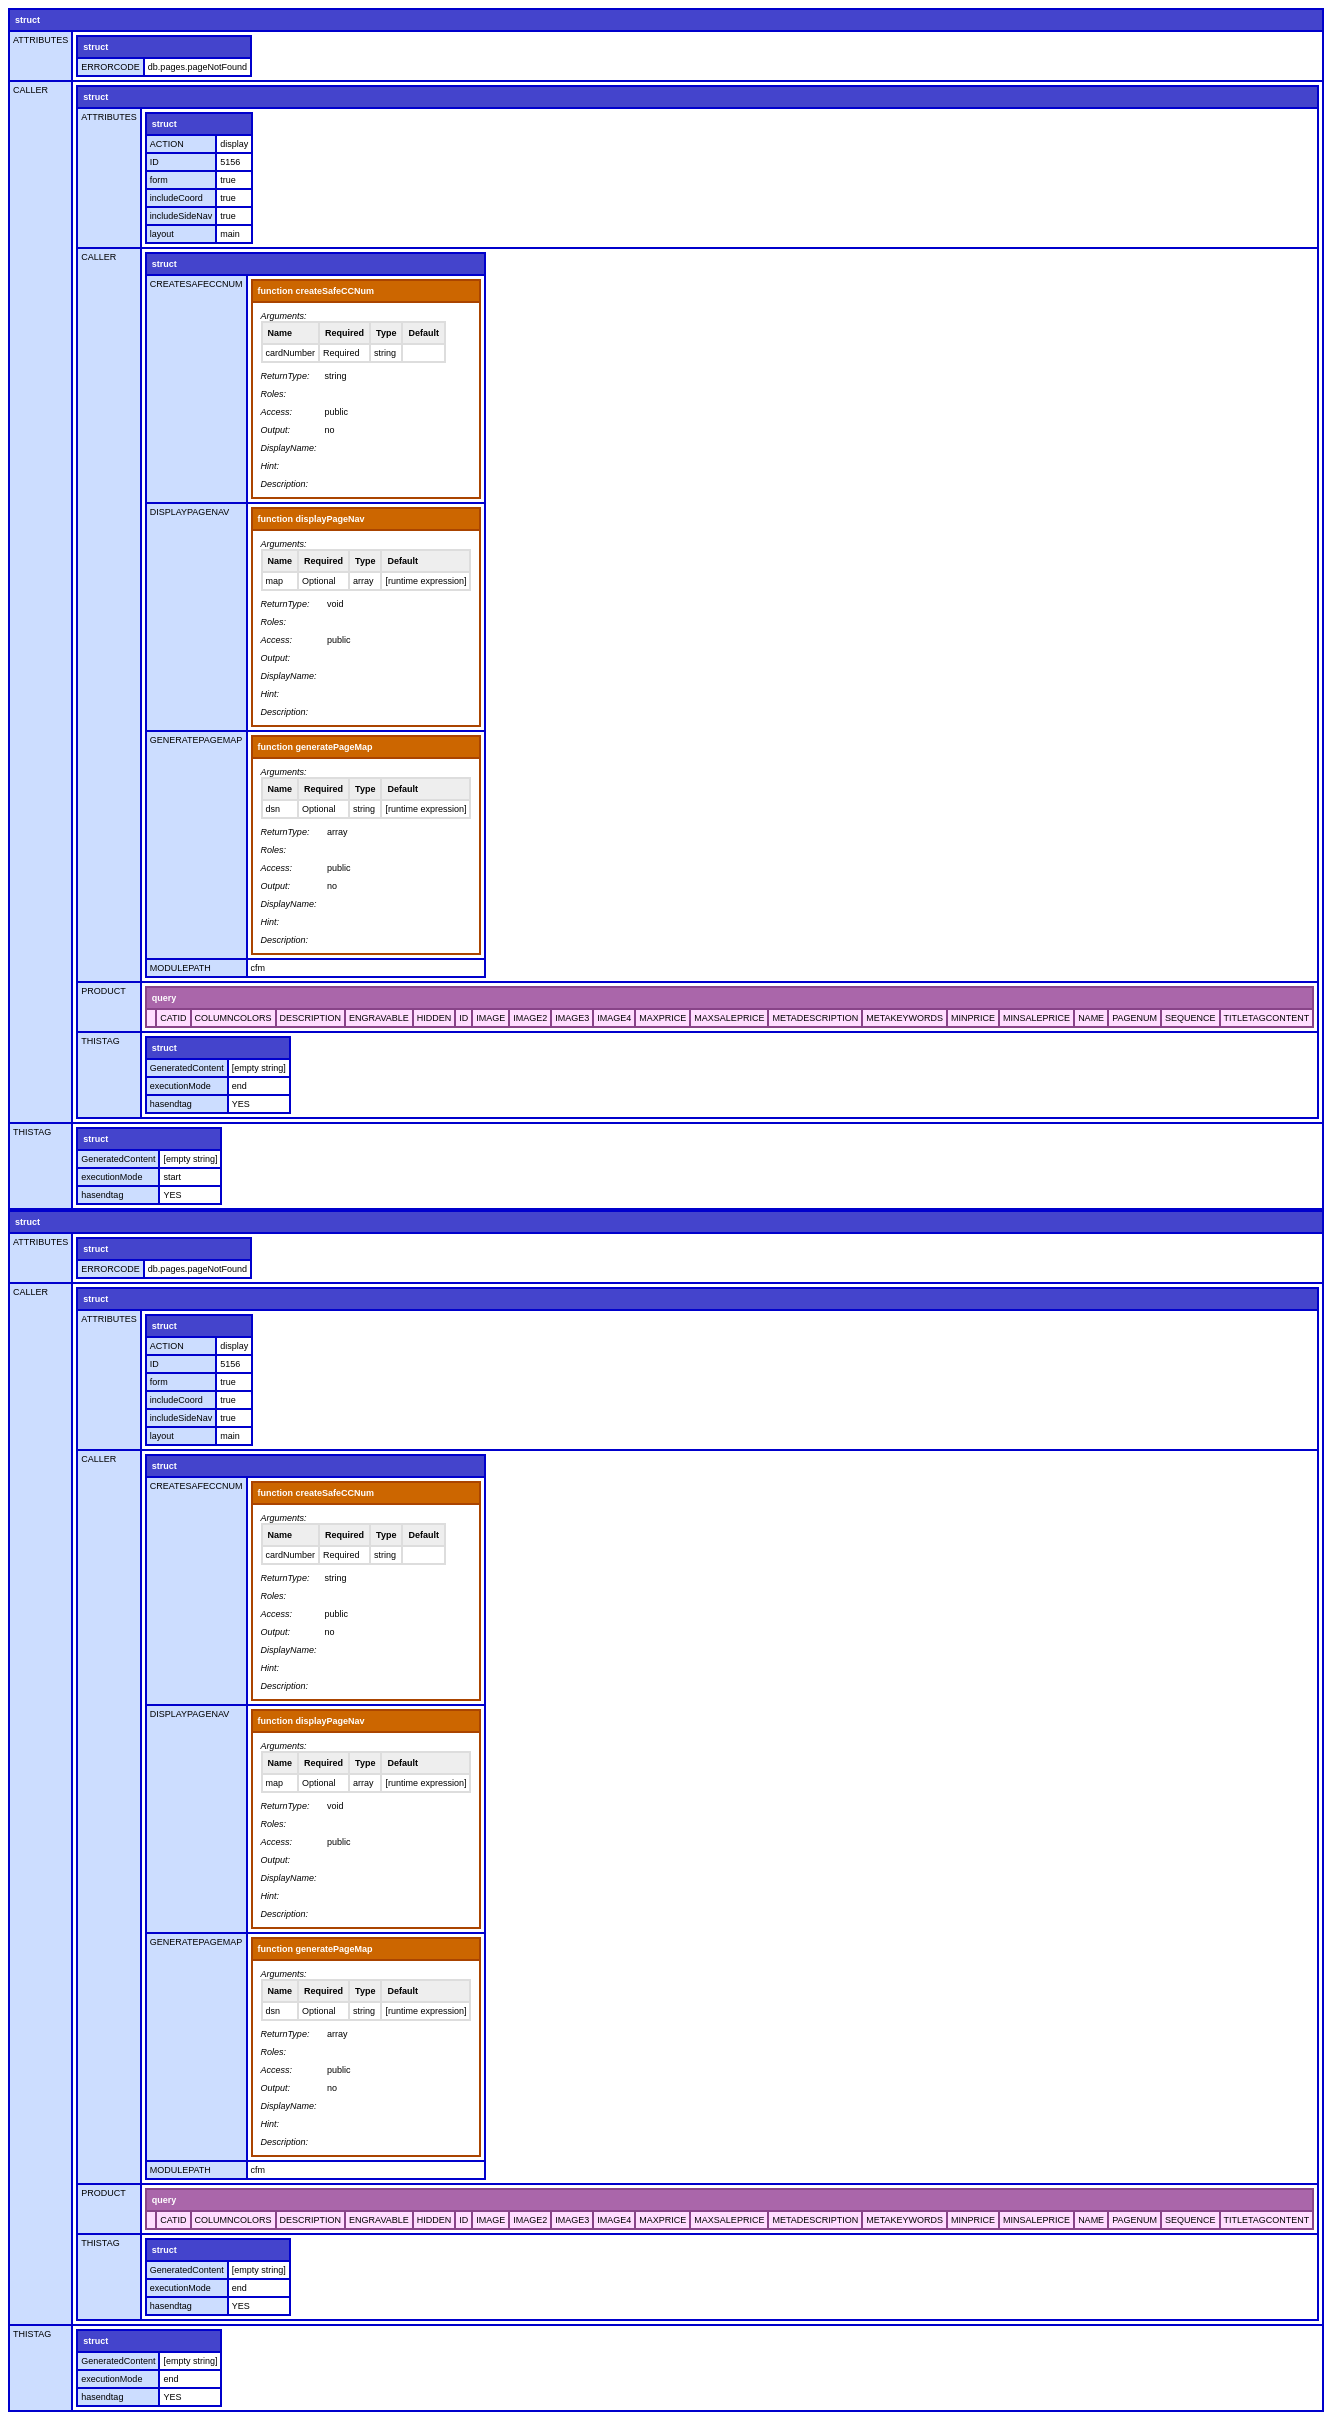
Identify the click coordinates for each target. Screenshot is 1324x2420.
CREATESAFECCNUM (196, 284)
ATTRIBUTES (40, 40)
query (164, 998)
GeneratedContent (187, 1068)
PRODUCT (103, 991)
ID (154, 162)
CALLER (30, 90)
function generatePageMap (315, 747)
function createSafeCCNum (316, 291)
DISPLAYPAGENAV (190, 512)
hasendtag (171, 1104)
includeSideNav (181, 216)
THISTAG (100, 1041)
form (159, 180)
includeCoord (176, 198)
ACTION (167, 144)
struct (27, 20)
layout (162, 234)
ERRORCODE (110, 67)
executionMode (180, 1086)
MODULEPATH (180, 968)
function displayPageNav (311, 519)
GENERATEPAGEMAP (196, 740)
